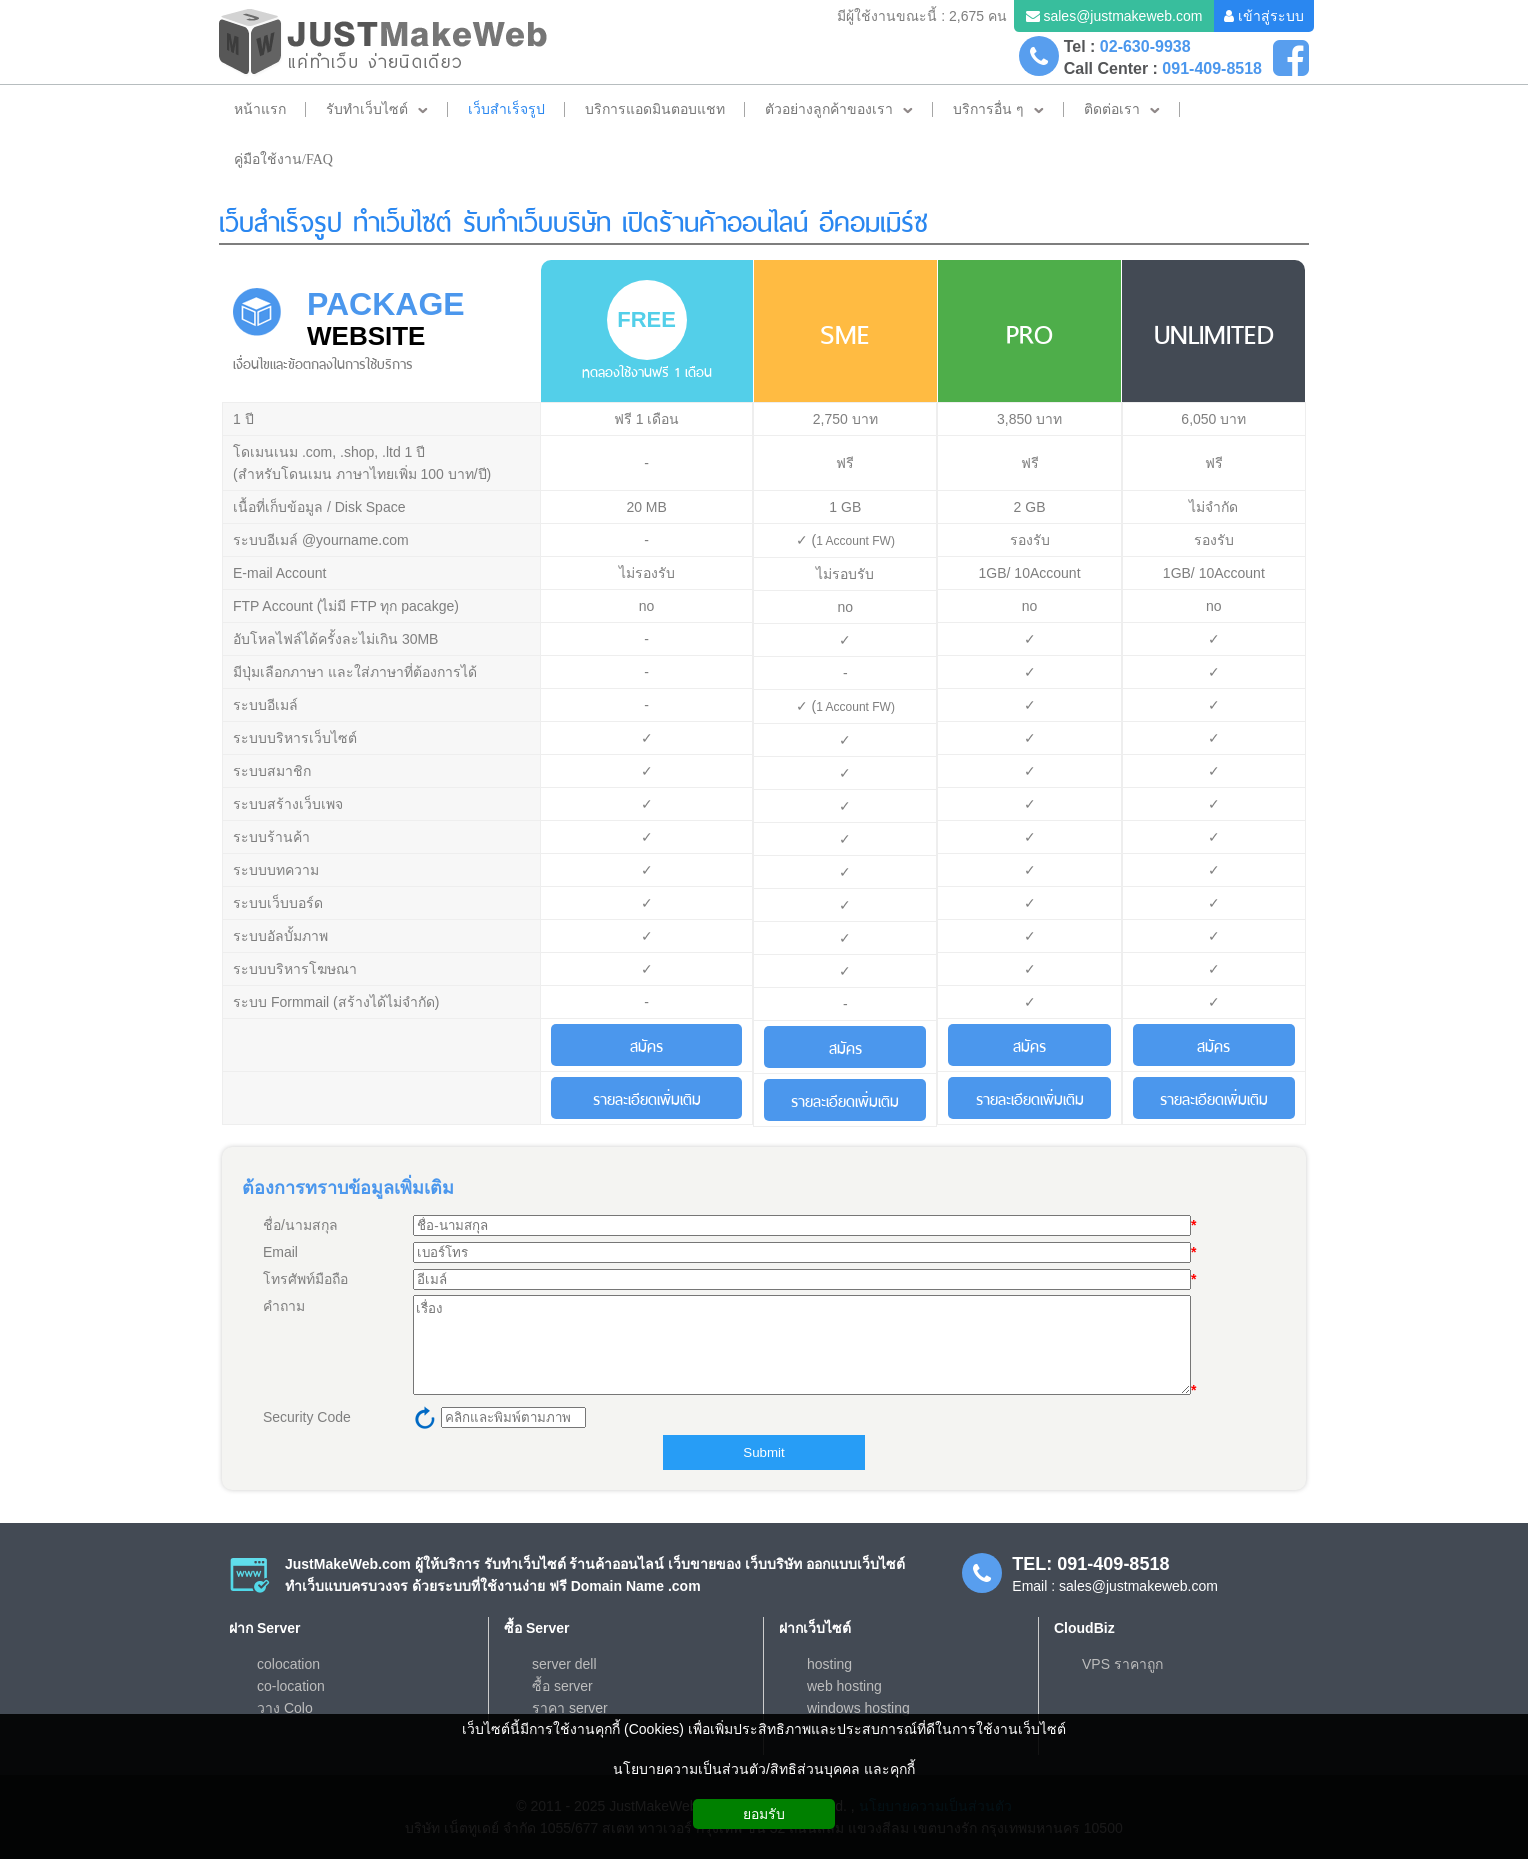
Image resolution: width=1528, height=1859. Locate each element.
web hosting (844, 1686)
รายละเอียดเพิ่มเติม (647, 1097)
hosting (829, 1664)
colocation (288, 1664)
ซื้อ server (562, 1686)
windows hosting (858, 1708)
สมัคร (646, 1044)
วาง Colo (285, 1708)
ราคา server (570, 1708)
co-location (291, 1686)
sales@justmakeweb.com (1122, 16)
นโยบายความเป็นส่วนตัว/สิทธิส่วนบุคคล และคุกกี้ (764, 1769)
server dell (564, 1664)
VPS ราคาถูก (1122, 1664)
